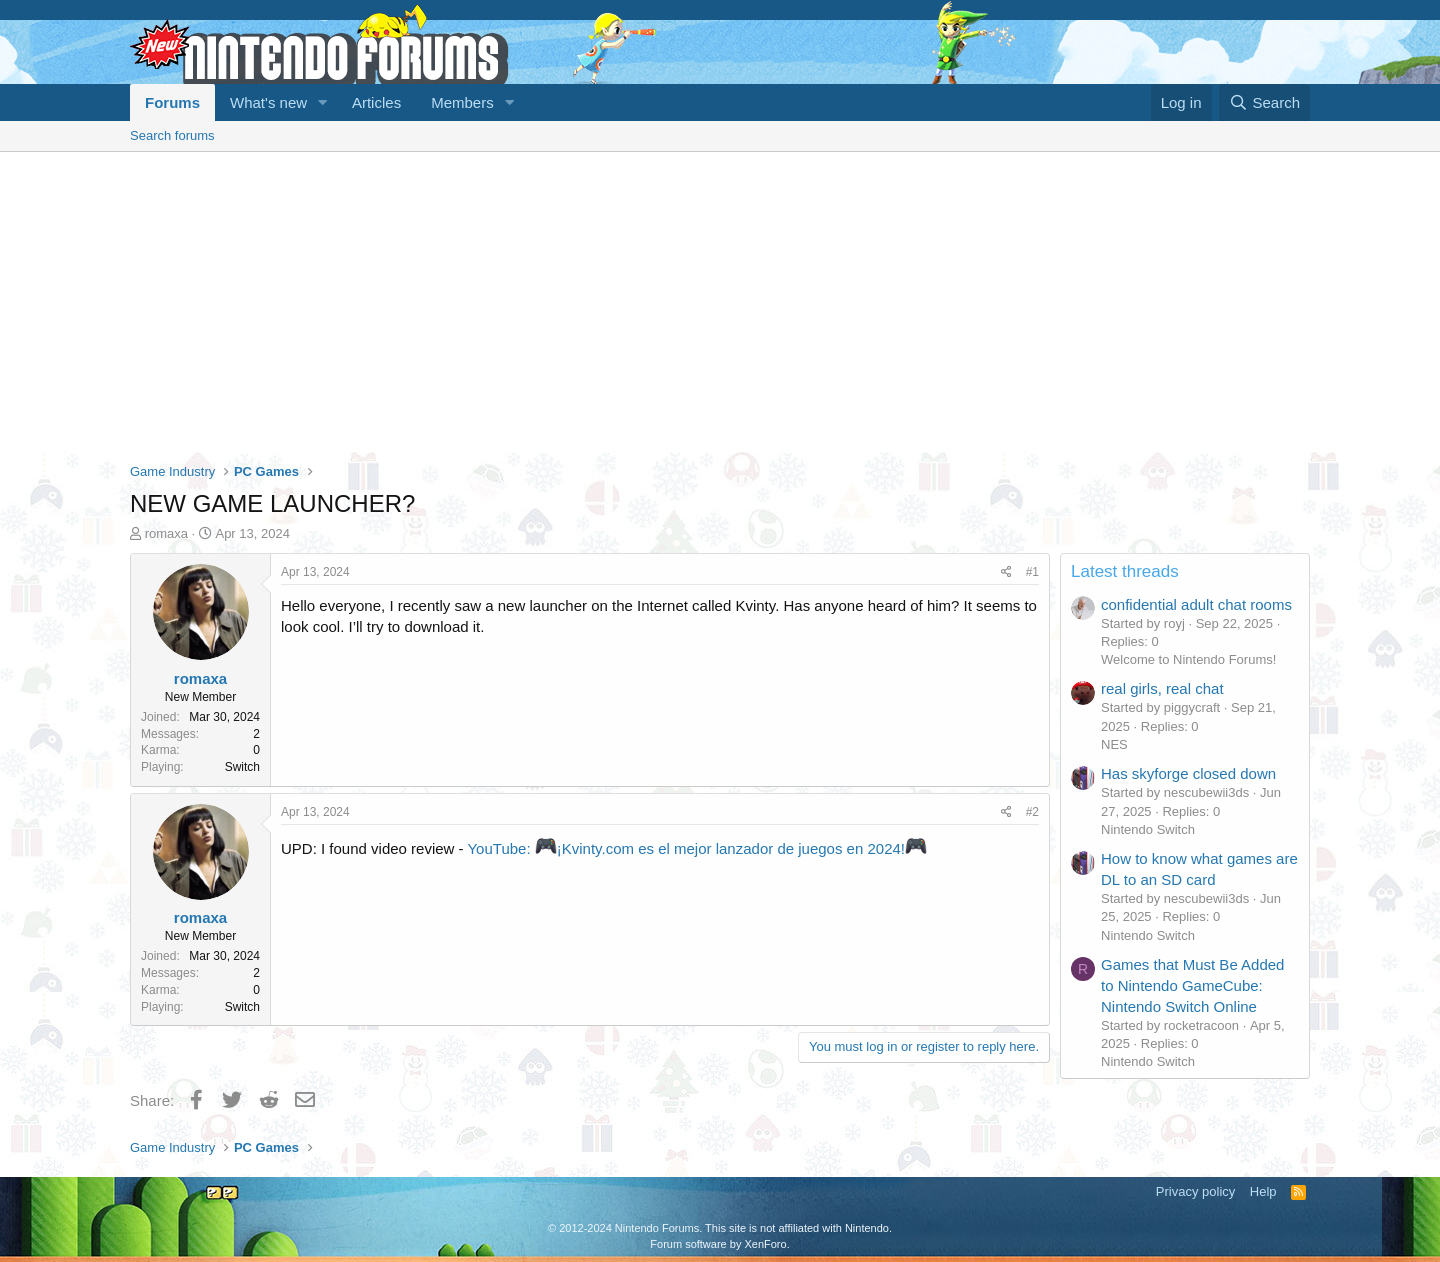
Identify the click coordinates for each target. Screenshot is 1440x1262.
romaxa (166, 533)
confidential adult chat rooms (1196, 604)
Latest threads (1125, 571)
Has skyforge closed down (1188, 773)
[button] (323, 102)
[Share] (1006, 572)
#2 (1032, 812)
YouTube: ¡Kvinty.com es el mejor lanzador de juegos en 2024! (697, 848)
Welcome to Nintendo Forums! (1188, 659)
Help (1263, 1191)
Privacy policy (1195, 1191)
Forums (172, 102)
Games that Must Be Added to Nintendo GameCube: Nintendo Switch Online (1192, 985)
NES (1114, 744)
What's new (268, 102)
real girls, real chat (1162, 688)
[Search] (1264, 102)
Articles (376, 102)
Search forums (172, 135)
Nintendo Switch (1148, 829)
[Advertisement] (720, 302)
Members (462, 102)
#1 (1032, 572)
